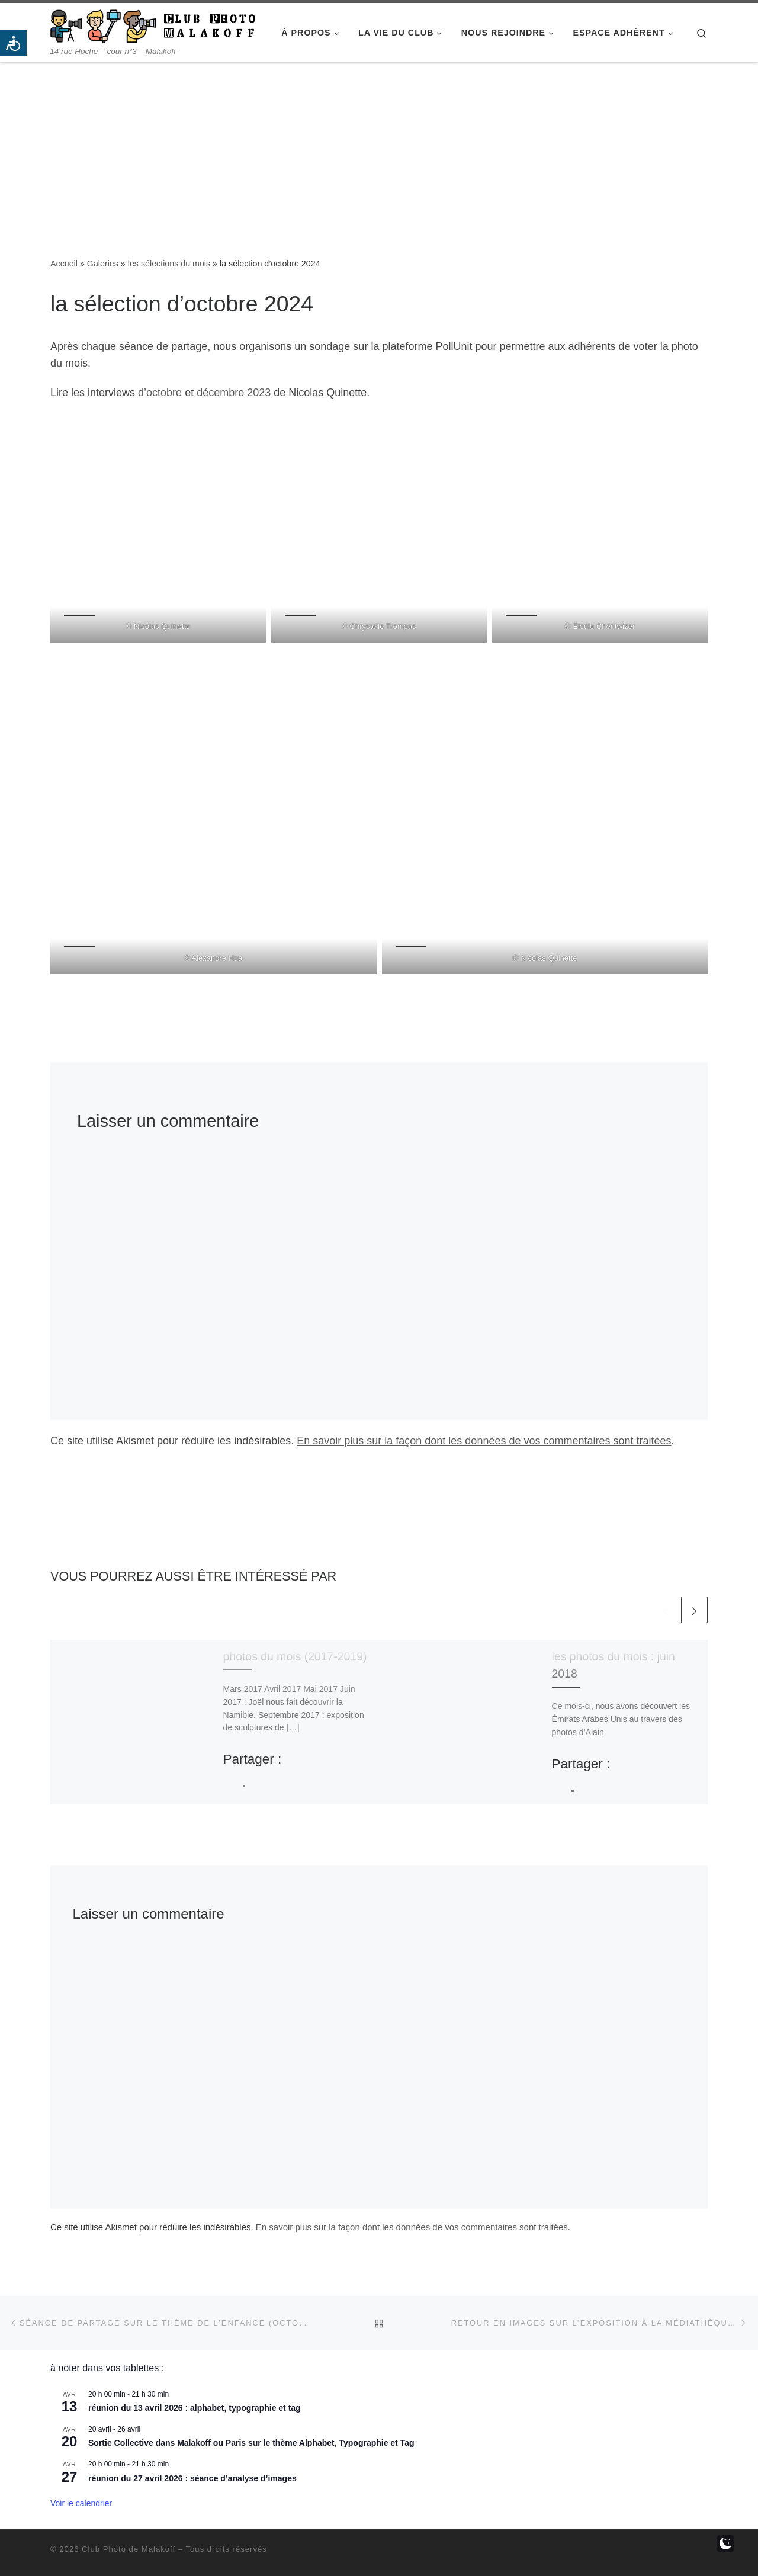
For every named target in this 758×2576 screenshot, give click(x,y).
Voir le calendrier (81, 2503)
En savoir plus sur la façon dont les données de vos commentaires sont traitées (484, 1441)
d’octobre (160, 393)
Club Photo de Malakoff (128, 2549)
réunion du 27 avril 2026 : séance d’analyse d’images (192, 2478)
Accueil (64, 263)
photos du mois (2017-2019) (295, 1656)
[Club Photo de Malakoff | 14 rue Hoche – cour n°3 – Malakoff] (152, 24)
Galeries (102, 263)
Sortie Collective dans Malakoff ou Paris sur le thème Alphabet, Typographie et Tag (251, 2442)
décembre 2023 (234, 393)
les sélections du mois (169, 263)
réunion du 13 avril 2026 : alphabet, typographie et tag (194, 2408)
